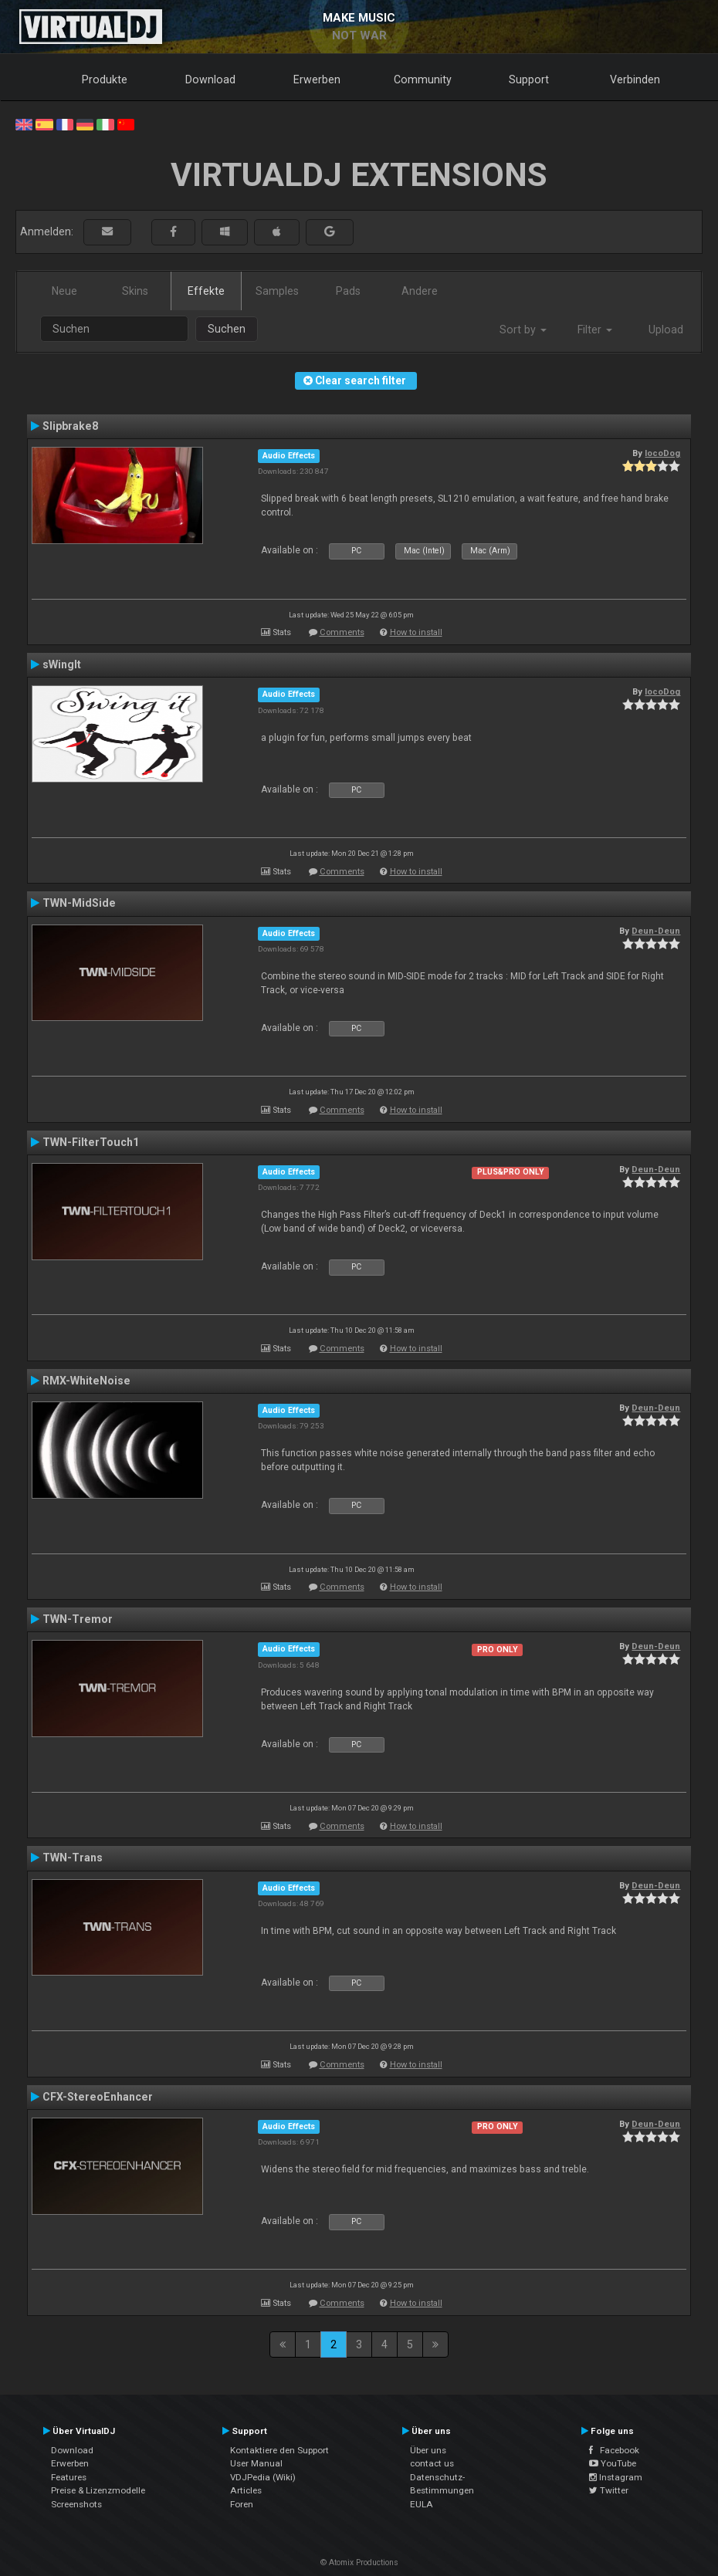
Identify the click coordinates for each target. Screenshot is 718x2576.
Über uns (428, 2450)
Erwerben (316, 79)
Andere (419, 291)
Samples (277, 291)
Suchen (227, 329)
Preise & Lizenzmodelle (98, 2490)
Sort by (523, 329)
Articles (246, 2490)
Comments (342, 632)
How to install (416, 632)
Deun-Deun (656, 930)
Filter (594, 329)
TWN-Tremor (77, 1619)
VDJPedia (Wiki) (263, 2477)
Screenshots (76, 2504)
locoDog (662, 453)
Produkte (104, 79)
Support (529, 79)
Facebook (614, 2450)
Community (423, 79)
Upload (666, 329)
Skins (135, 291)
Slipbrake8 (70, 426)
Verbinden (635, 79)
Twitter (608, 2490)
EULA (421, 2504)
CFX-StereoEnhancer (97, 2097)
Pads (348, 291)
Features (68, 2477)
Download (210, 79)
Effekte (206, 291)
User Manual (256, 2463)
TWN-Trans (72, 1857)
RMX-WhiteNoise (86, 1380)
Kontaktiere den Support (279, 2450)
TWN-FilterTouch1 (90, 1142)
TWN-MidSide (79, 903)
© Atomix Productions (359, 2562)
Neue (64, 291)
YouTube (612, 2463)
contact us (432, 2463)
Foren (241, 2504)
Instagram (615, 2477)
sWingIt (61, 664)
